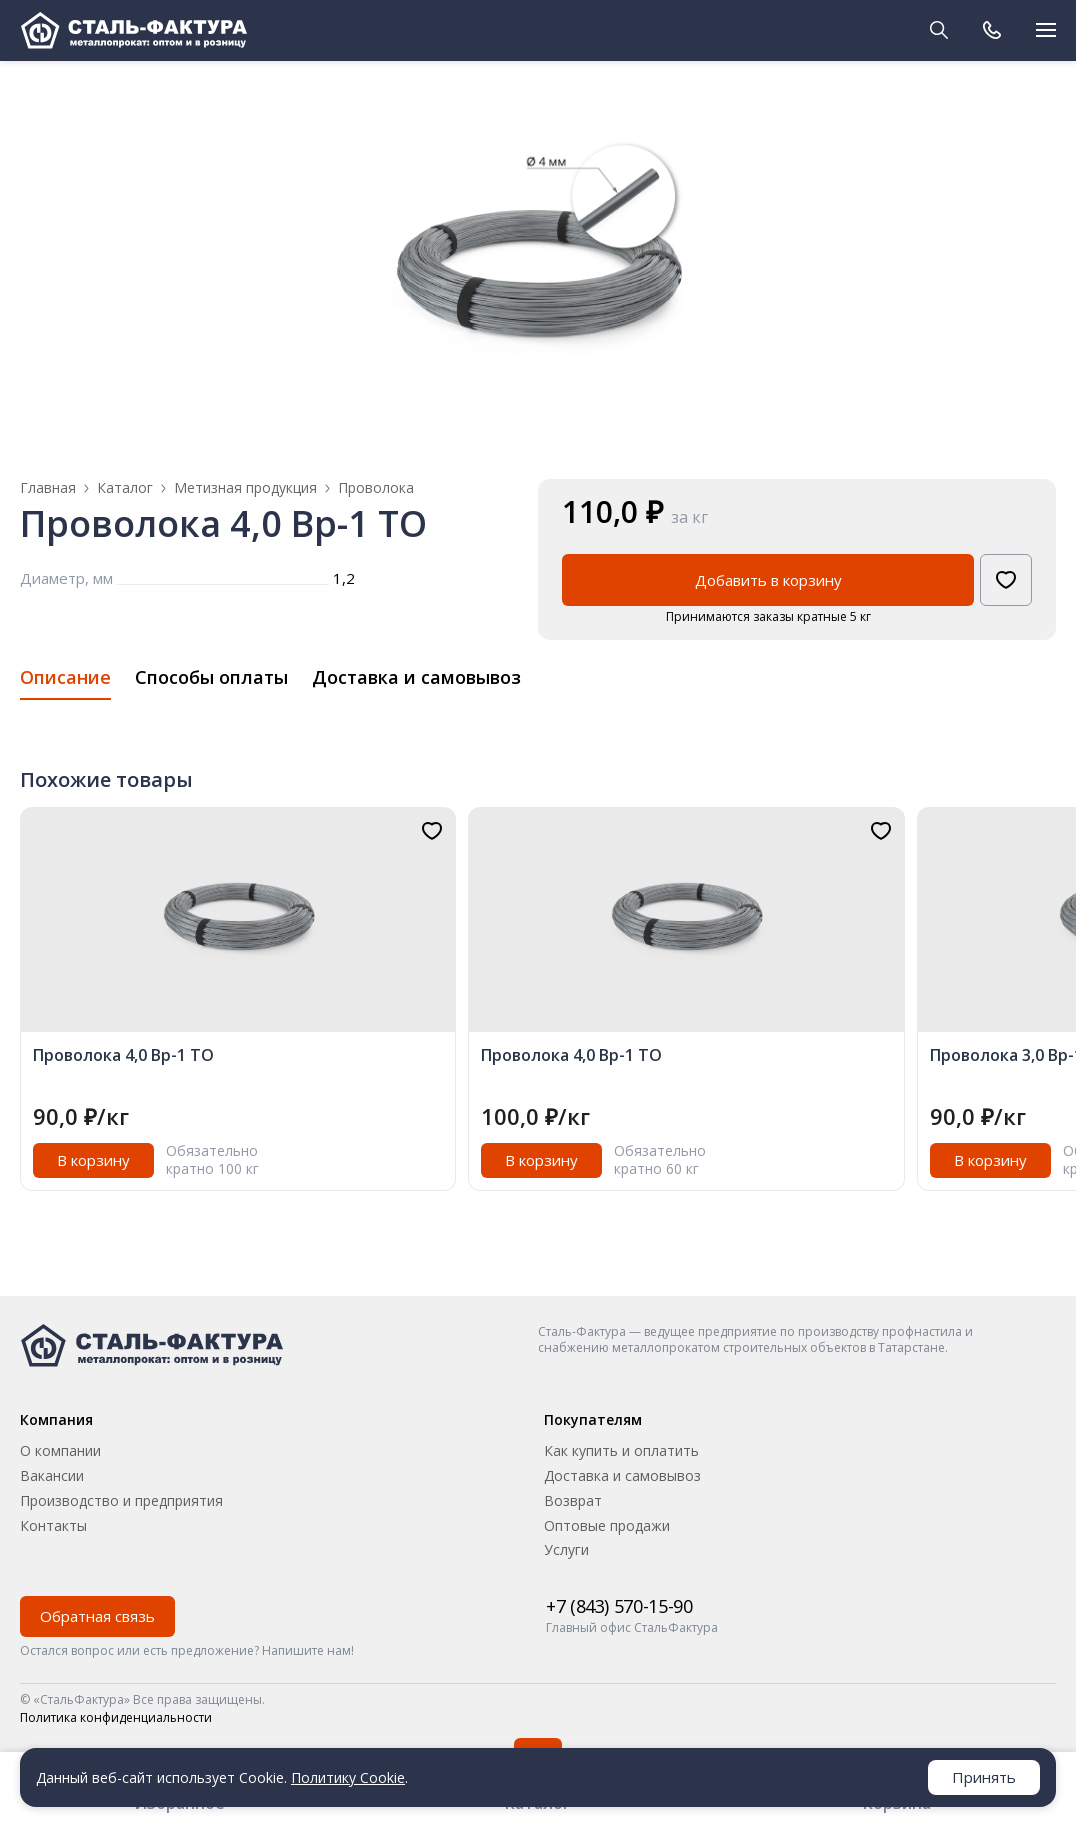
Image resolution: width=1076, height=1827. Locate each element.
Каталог (125, 488)
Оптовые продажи (607, 1525)
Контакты (53, 1525)
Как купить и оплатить (621, 1450)
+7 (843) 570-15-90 (619, 1606)
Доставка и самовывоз (622, 1475)
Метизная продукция (245, 488)
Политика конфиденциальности (116, 1717)
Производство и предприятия (121, 1500)
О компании (60, 1450)
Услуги (566, 1549)
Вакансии (52, 1475)
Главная (48, 487)
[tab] (65, 683)
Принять (984, 1777)
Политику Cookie (348, 1777)
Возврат (573, 1500)
